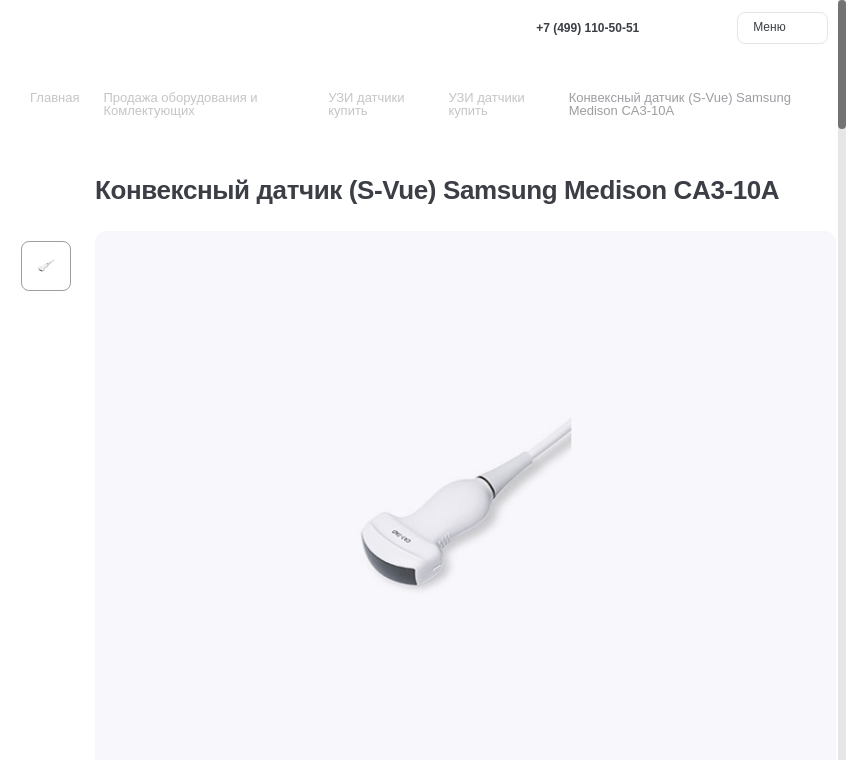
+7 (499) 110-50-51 (587, 28)
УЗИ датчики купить (366, 104)
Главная (54, 97)
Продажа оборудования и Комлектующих (180, 104)
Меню (783, 27)
